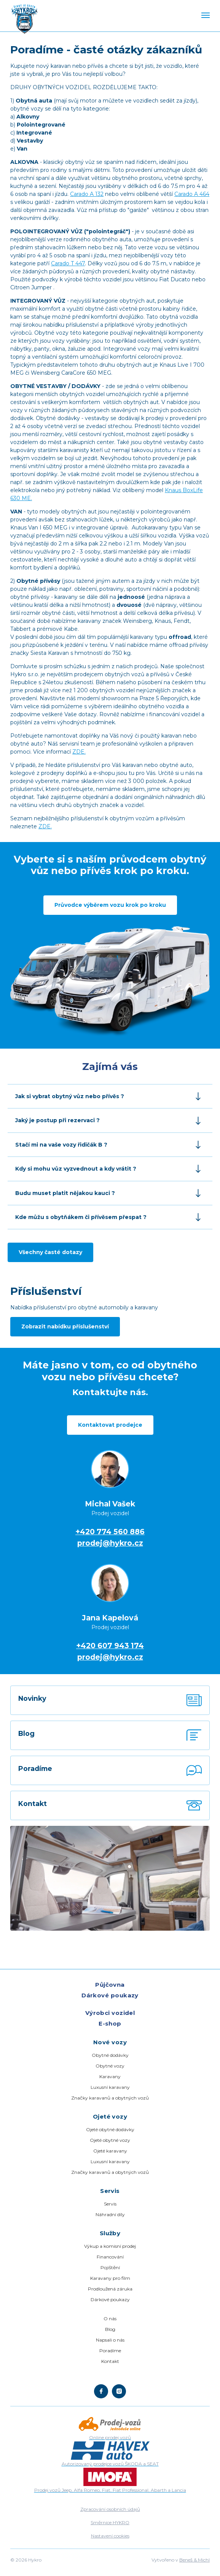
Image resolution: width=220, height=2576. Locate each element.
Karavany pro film (110, 2278)
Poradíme (110, 2350)
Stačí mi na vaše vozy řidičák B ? (94, 1144)
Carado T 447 (68, 263)
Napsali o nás (110, 2340)
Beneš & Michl (194, 2560)
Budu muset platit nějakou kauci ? (94, 1193)
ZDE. (79, 751)
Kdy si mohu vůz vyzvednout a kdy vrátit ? (94, 1168)
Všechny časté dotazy (50, 1252)
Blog (110, 2329)
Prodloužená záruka (110, 2289)
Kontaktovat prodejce (110, 1424)
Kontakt (110, 2361)
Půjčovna (110, 1984)
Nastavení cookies (110, 2536)
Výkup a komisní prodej (110, 2246)
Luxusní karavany (110, 2087)
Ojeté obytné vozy (110, 2140)
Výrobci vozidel (110, 2012)
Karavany (110, 2076)
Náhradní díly (110, 2214)
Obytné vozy (110, 2066)
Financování (110, 2257)
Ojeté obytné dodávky (110, 2129)
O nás (110, 2318)
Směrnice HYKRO (110, 2522)
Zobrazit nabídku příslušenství (65, 1326)
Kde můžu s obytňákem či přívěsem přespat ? (94, 1217)
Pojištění (110, 2267)
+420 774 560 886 (110, 1531)
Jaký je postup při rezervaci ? (94, 1120)
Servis (110, 2204)
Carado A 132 (87, 194)
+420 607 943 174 (110, 1645)
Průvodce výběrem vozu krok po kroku (110, 904)
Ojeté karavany (110, 2151)
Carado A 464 (191, 194)
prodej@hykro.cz (110, 1543)
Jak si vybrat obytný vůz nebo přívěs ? (94, 1096)
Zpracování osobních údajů (110, 2509)
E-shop (110, 2023)
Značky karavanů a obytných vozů (110, 2098)
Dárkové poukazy (110, 1995)
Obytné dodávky (110, 2055)
